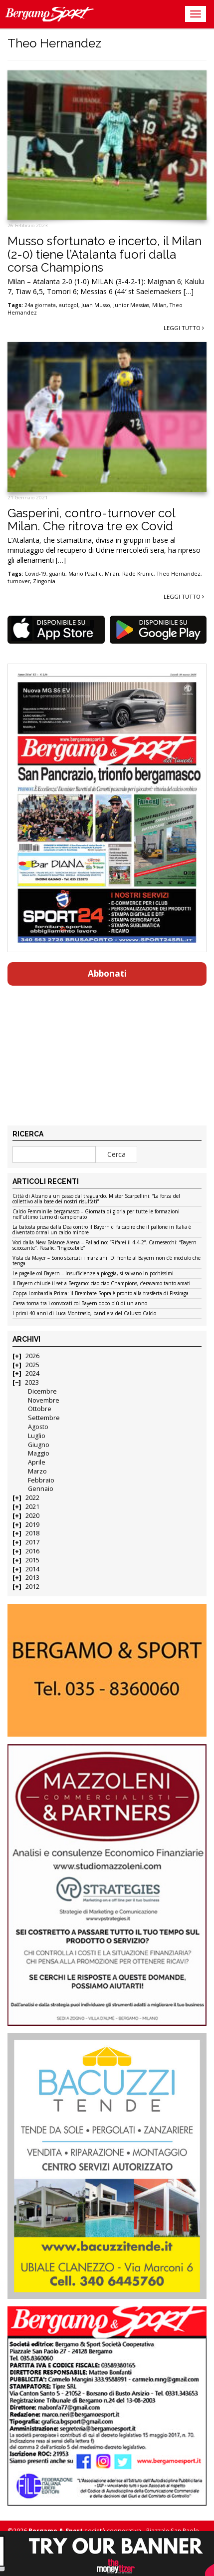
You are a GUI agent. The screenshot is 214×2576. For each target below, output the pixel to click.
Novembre (43, 1400)
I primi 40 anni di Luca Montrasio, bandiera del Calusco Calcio (84, 1314)
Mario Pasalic (85, 573)
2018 (32, 1533)
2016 (32, 1551)
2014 (32, 1569)
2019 (32, 1524)
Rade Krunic (138, 573)
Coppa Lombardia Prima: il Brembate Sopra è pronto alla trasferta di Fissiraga (100, 1294)
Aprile (36, 1462)
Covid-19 (35, 573)
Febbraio (41, 1480)
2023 (32, 1382)
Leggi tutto (184, 328)
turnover (18, 581)
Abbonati (107, 973)
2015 (32, 1560)
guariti (57, 573)
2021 (32, 1506)
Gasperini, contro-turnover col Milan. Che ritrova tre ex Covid (91, 519)
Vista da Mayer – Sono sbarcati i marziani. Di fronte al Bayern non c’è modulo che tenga (106, 1261)
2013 (32, 1577)
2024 (32, 1373)
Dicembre (42, 1391)
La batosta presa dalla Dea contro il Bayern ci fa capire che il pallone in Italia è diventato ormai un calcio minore (101, 1230)
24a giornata (40, 305)
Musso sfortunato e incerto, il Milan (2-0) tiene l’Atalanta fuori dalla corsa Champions (104, 254)
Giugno (38, 1445)
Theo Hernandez (179, 573)
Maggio (38, 1453)
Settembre (44, 1418)
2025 (32, 1365)
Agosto (38, 1427)
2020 (32, 1515)
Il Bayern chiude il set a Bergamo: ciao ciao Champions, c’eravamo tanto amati (101, 1284)
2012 (32, 1586)
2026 (32, 1356)
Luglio (36, 1436)
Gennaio (40, 1488)
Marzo (37, 1471)
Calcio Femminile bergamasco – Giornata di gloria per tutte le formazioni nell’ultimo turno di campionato (96, 1214)
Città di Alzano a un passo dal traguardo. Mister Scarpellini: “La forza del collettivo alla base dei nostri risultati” (96, 1199)
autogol (68, 305)
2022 (32, 1497)
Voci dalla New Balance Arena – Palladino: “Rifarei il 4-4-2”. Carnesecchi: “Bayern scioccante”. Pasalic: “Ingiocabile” (104, 1245)
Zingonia (44, 581)
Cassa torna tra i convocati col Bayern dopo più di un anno (79, 1304)
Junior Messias (131, 305)
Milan (159, 305)
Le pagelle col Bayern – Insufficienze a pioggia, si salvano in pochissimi (93, 1274)
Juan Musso (95, 305)
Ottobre (39, 1409)
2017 (32, 1542)
